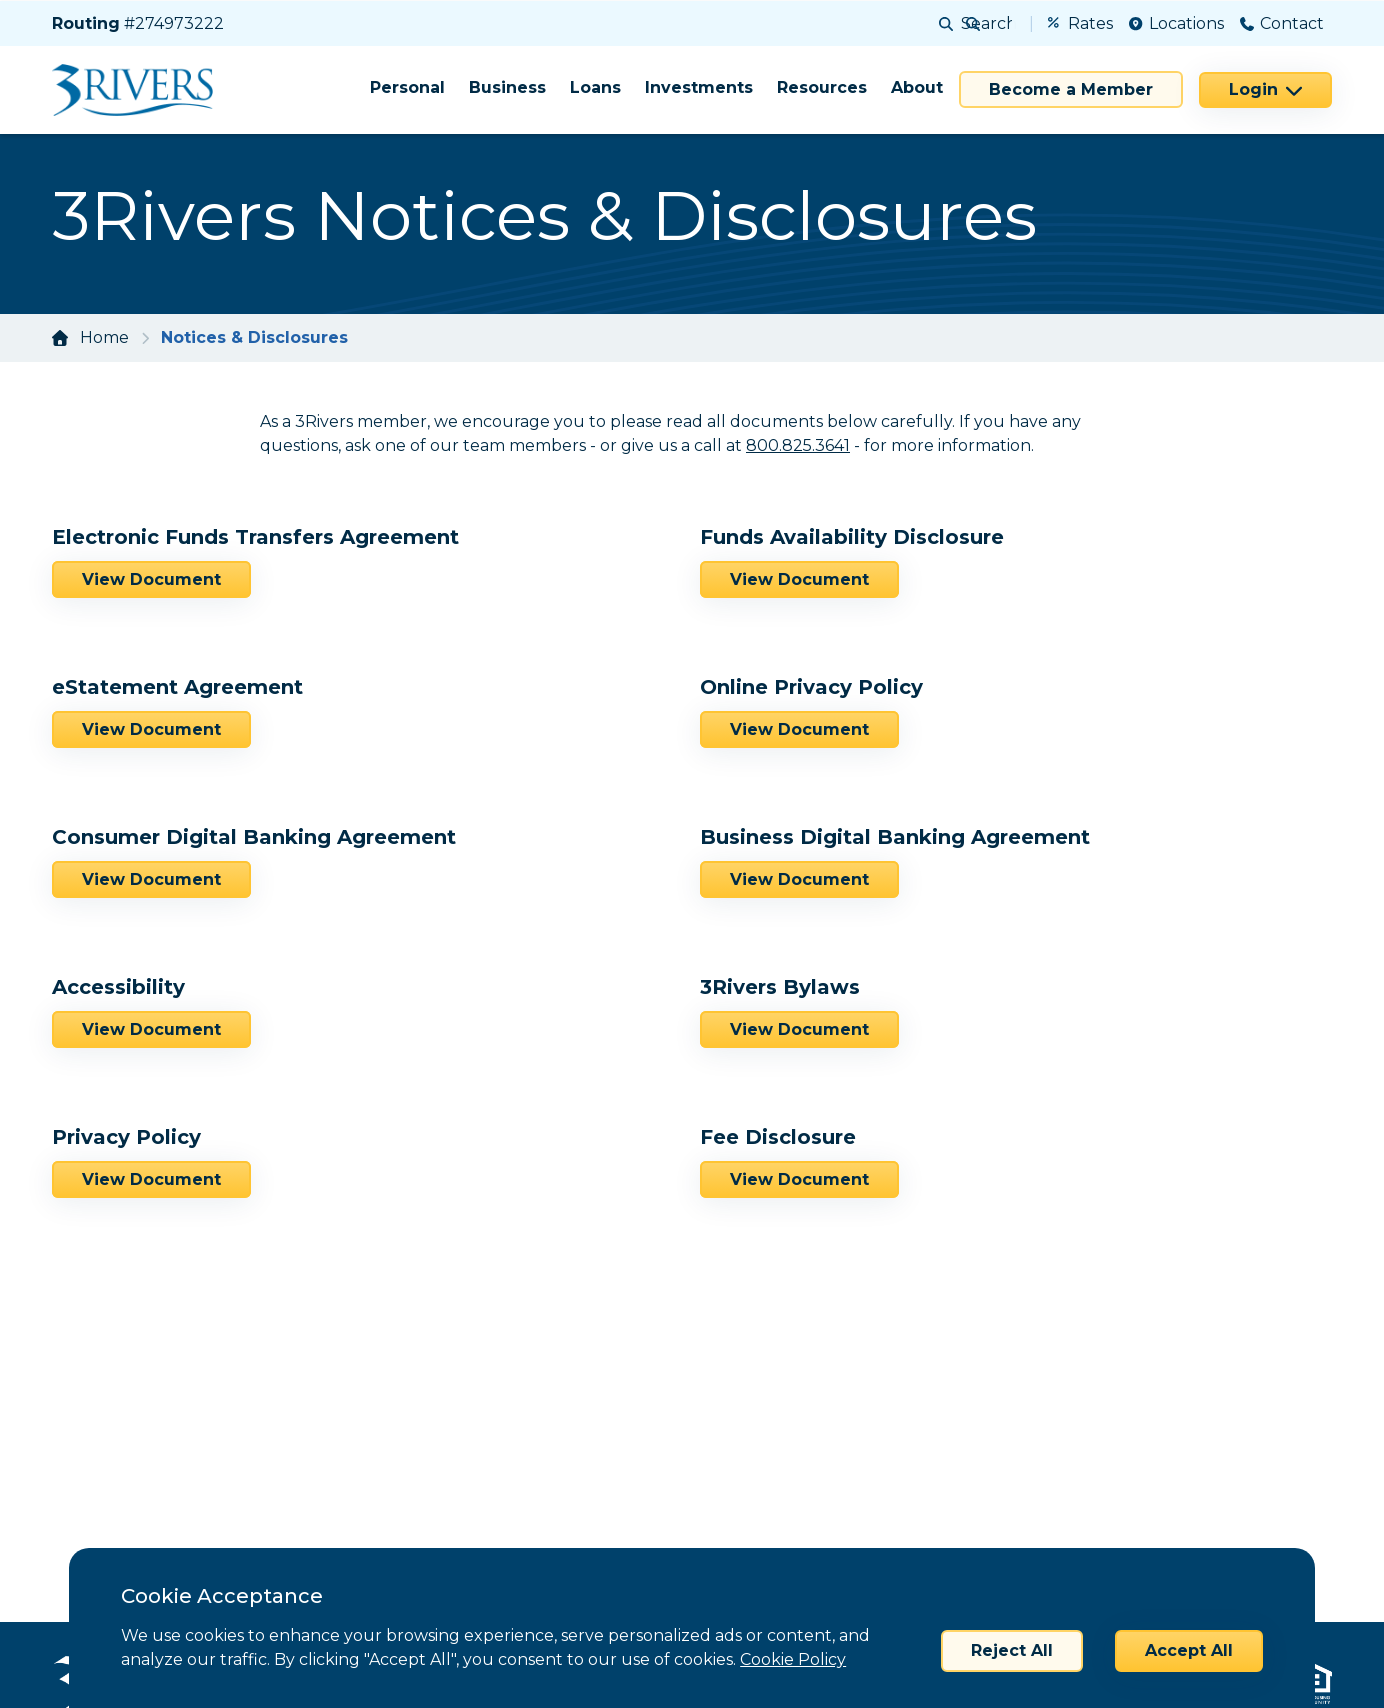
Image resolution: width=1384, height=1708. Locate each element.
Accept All (1189, 1650)
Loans (595, 87)
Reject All (1012, 1650)
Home (104, 337)
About (917, 87)
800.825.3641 (798, 445)
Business (507, 87)
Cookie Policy (793, 1659)
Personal (407, 87)
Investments (699, 87)
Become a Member (1071, 89)
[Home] (139, 90)
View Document (151, 579)
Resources (822, 87)
